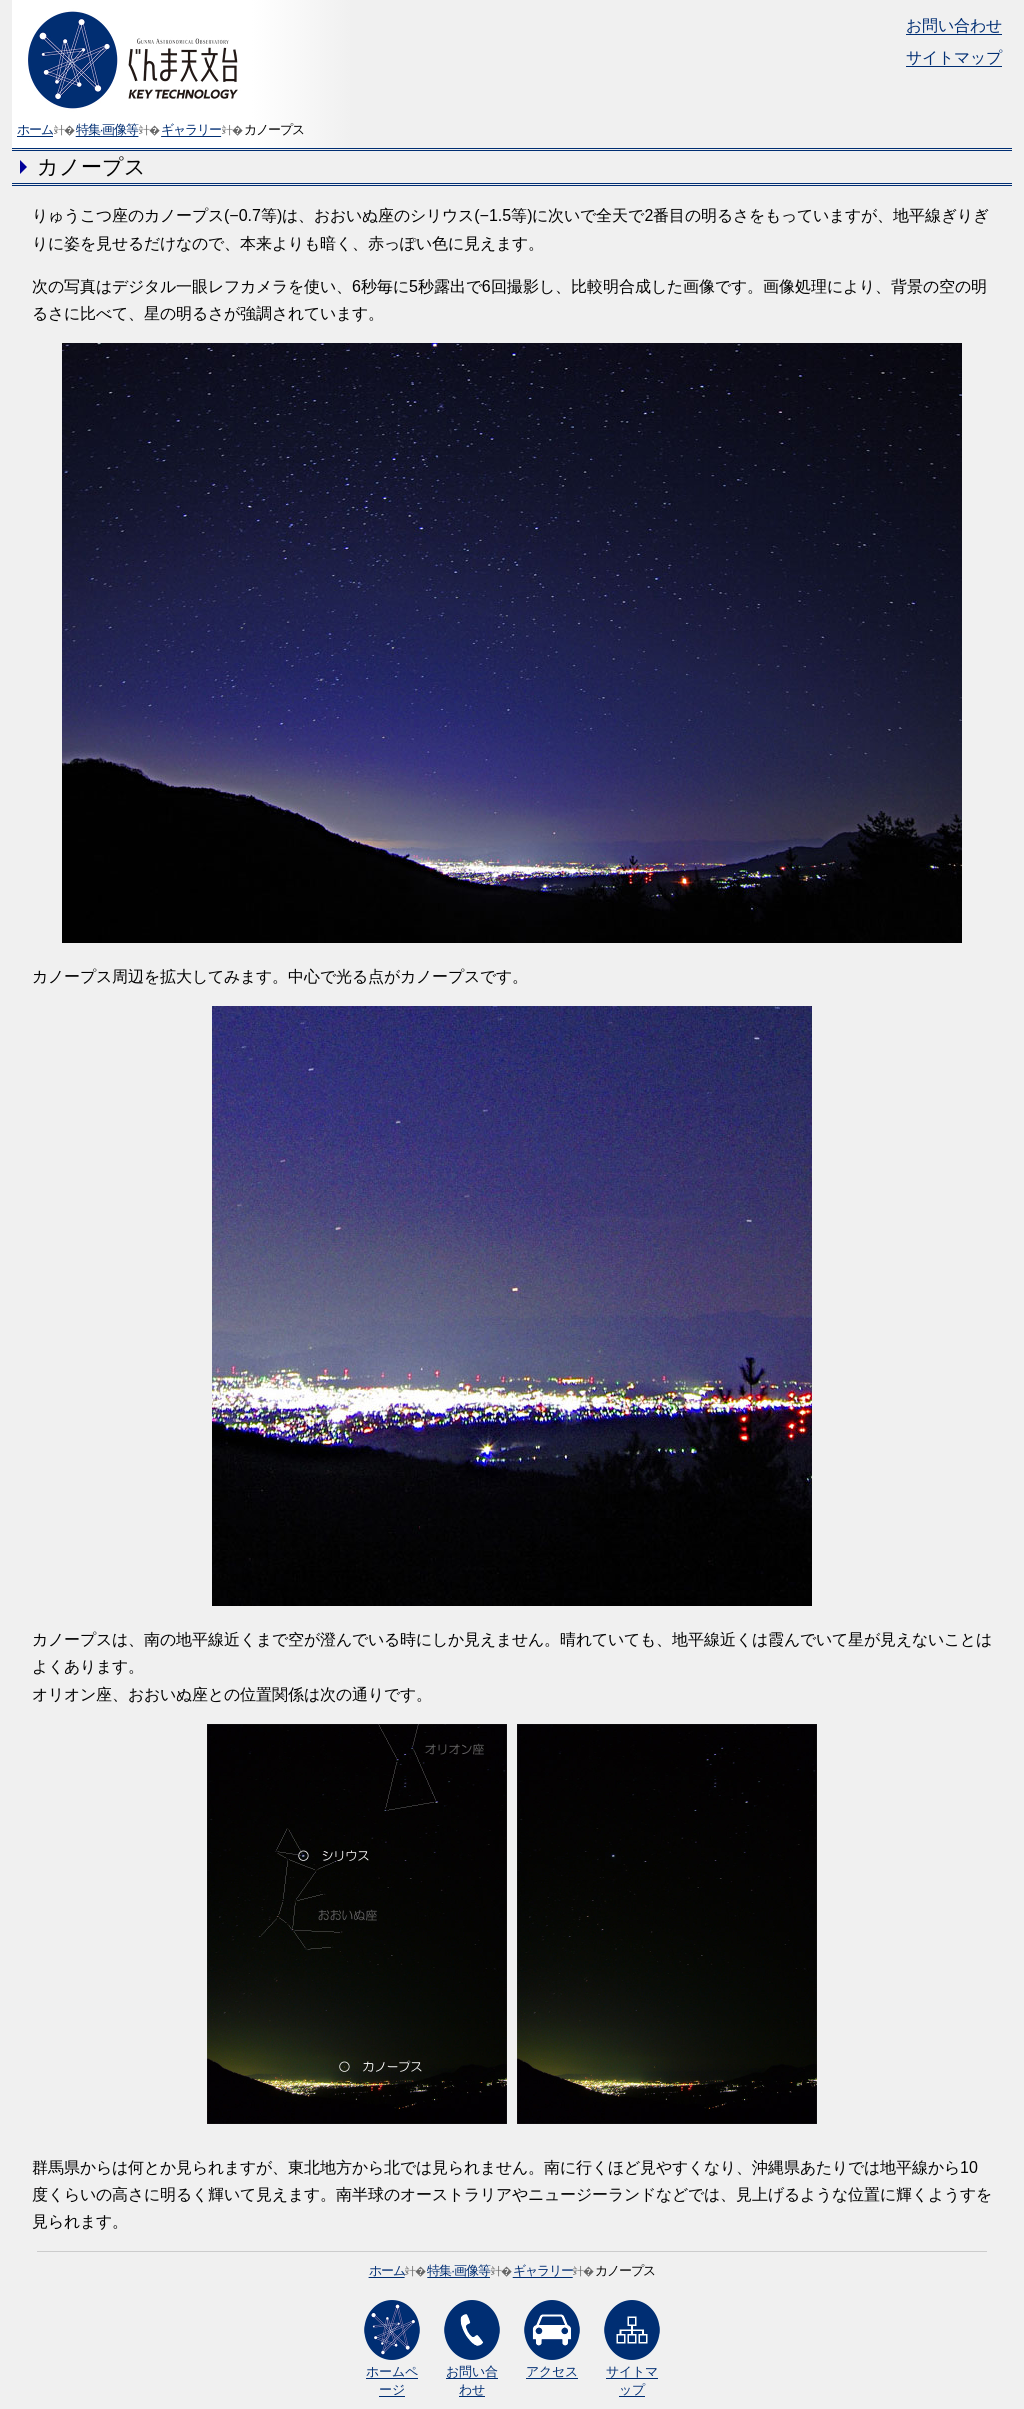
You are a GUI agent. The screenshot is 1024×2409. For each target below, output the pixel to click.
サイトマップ (954, 57)
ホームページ (392, 2348)
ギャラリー (191, 129)
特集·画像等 (107, 129)
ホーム (35, 129)
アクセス (552, 2339)
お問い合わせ (954, 25)
